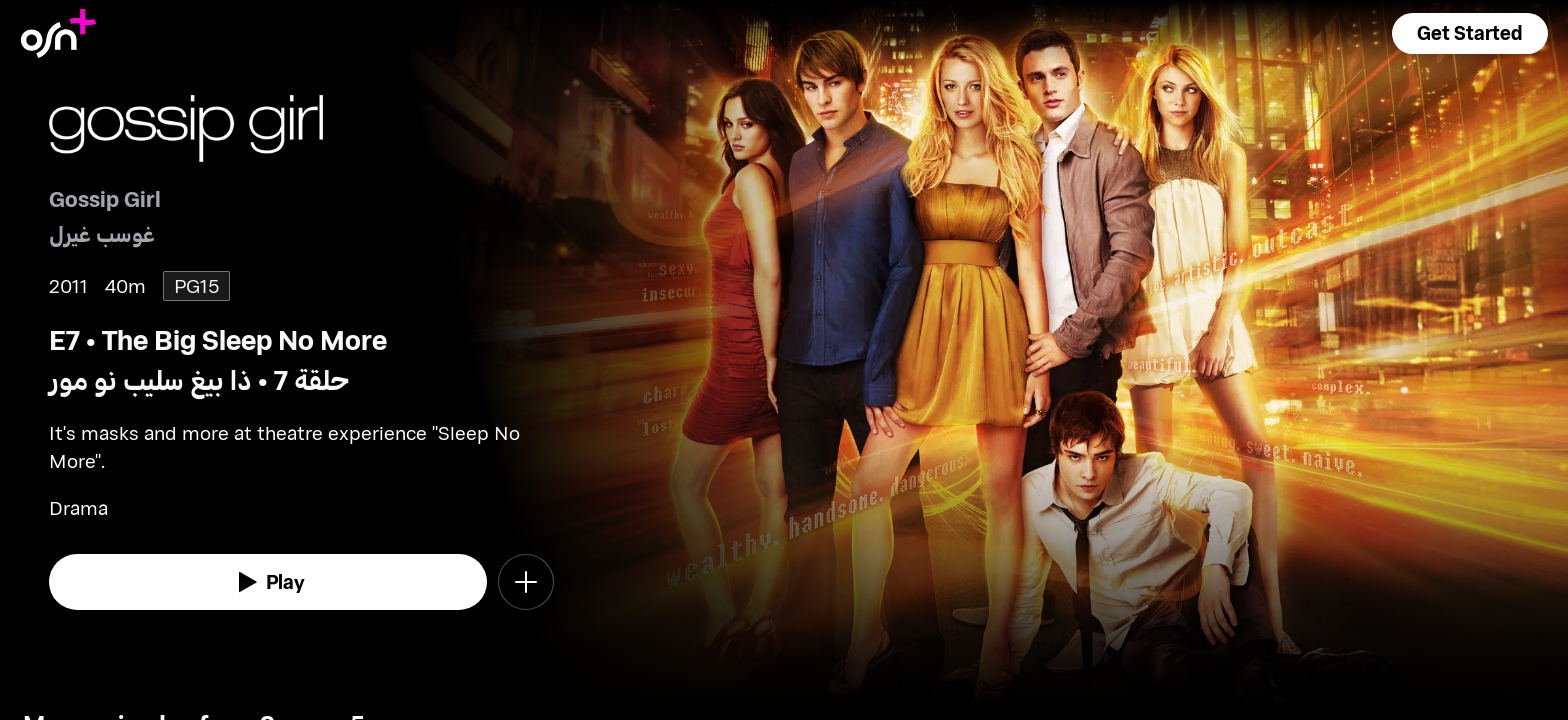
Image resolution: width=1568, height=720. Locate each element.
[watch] (268, 582)
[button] (1470, 33)
